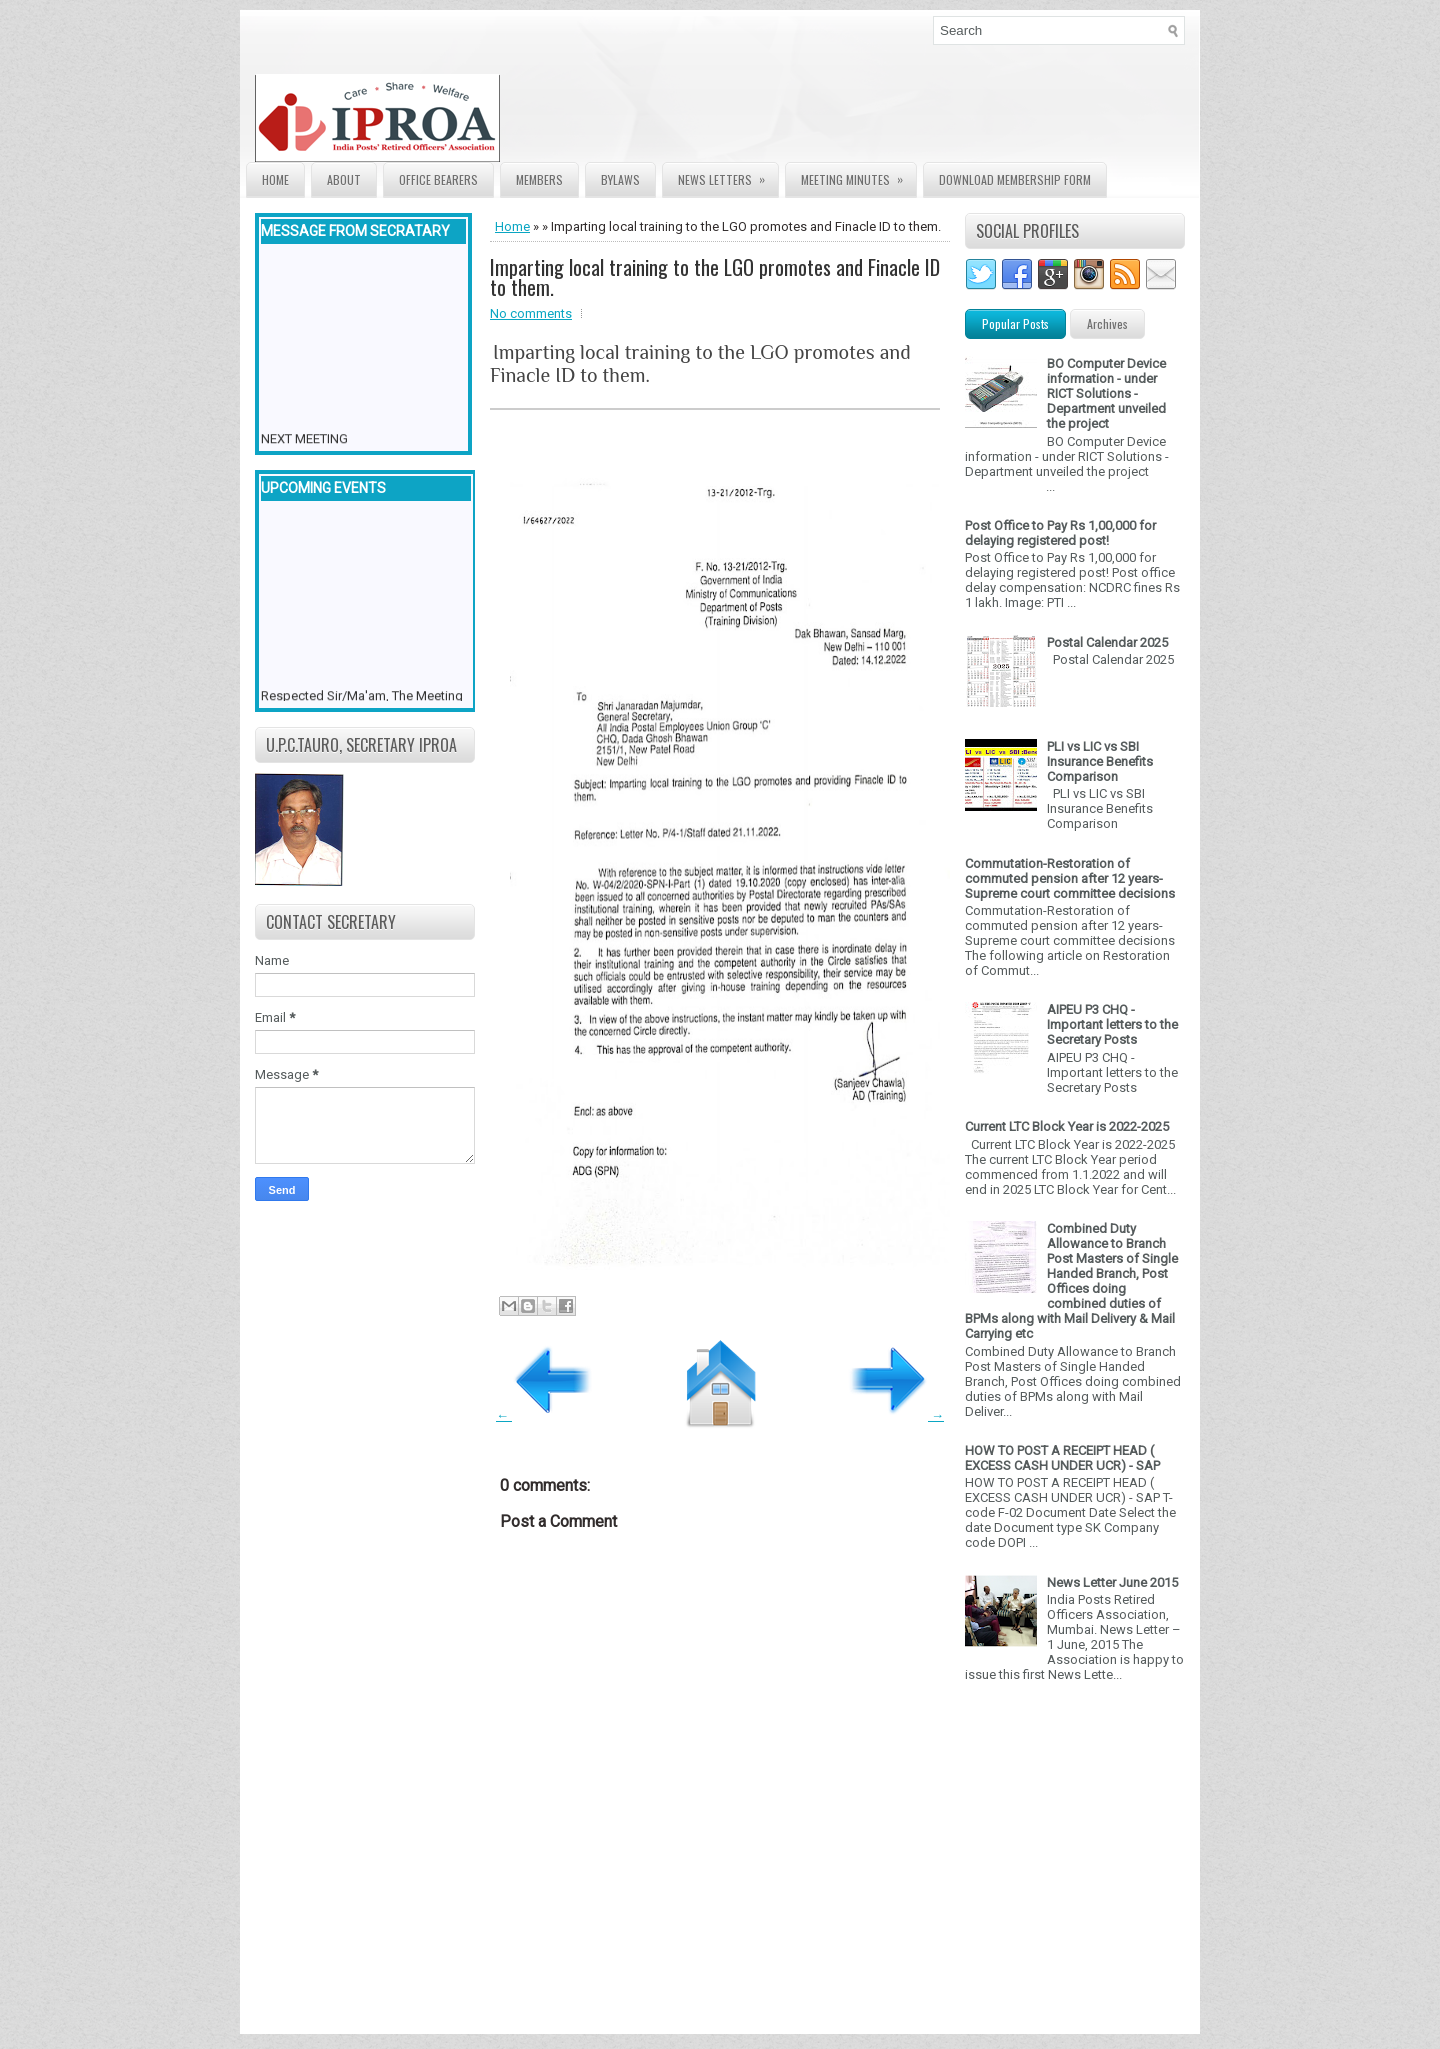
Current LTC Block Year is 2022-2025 (1067, 1126)
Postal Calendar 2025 (1107, 642)
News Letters (728, 175)
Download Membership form (1015, 179)
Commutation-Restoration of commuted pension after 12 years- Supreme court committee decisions (1070, 878)
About (344, 179)
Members (539, 179)
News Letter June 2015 (1112, 1582)
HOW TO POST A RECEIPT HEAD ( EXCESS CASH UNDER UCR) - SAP (1062, 1458)
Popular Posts (1015, 323)
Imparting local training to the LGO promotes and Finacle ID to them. (715, 277)
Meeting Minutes (858, 175)
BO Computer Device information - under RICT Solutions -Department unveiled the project (1106, 393)
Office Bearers (438, 179)
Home (275, 179)
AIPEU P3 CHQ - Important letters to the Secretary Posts (1112, 1024)
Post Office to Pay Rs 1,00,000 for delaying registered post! (1060, 533)
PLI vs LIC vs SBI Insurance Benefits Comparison (1100, 761)
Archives (1107, 323)
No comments (531, 313)
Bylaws (620, 179)
